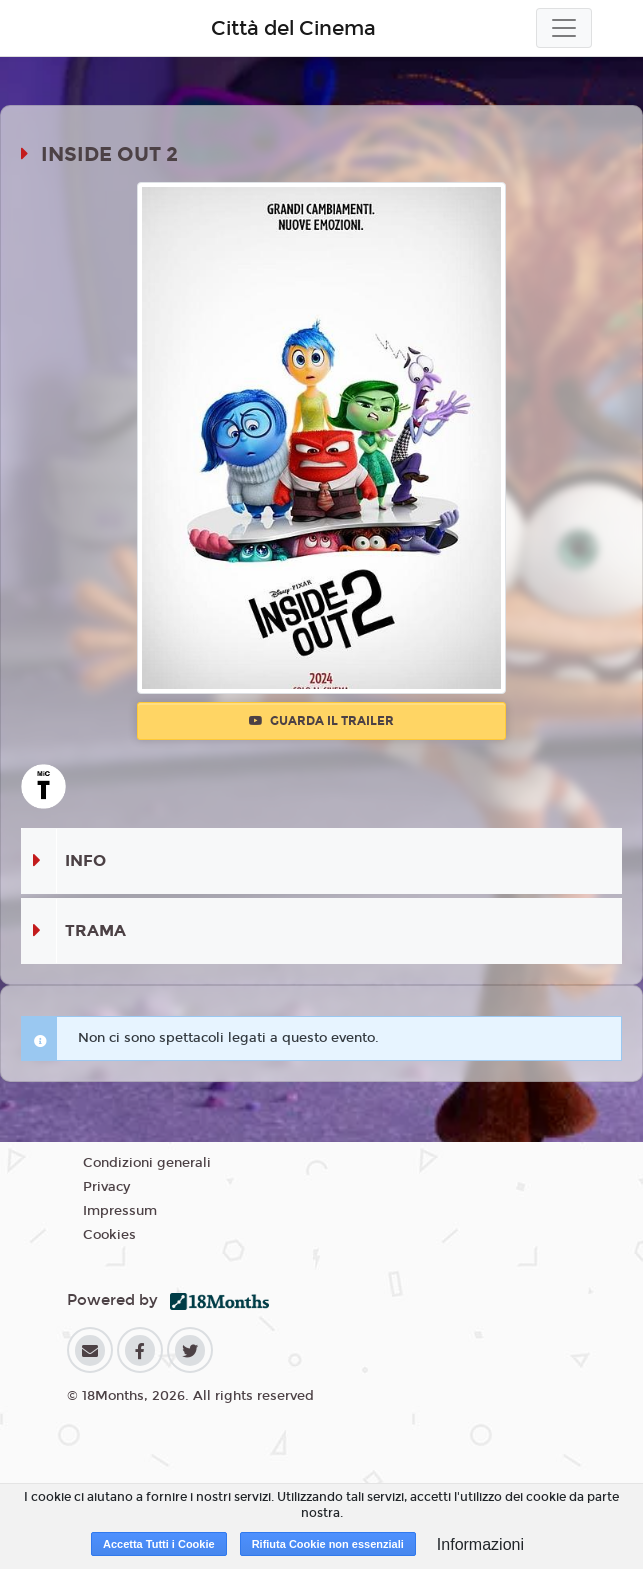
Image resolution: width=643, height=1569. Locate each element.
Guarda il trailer (321, 721)
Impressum (120, 1211)
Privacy (106, 1187)
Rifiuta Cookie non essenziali (328, 1544)
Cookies (109, 1235)
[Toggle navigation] (564, 28)
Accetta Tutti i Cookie (159, 1544)
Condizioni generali (147, 1163)
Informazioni (480, 1544)
